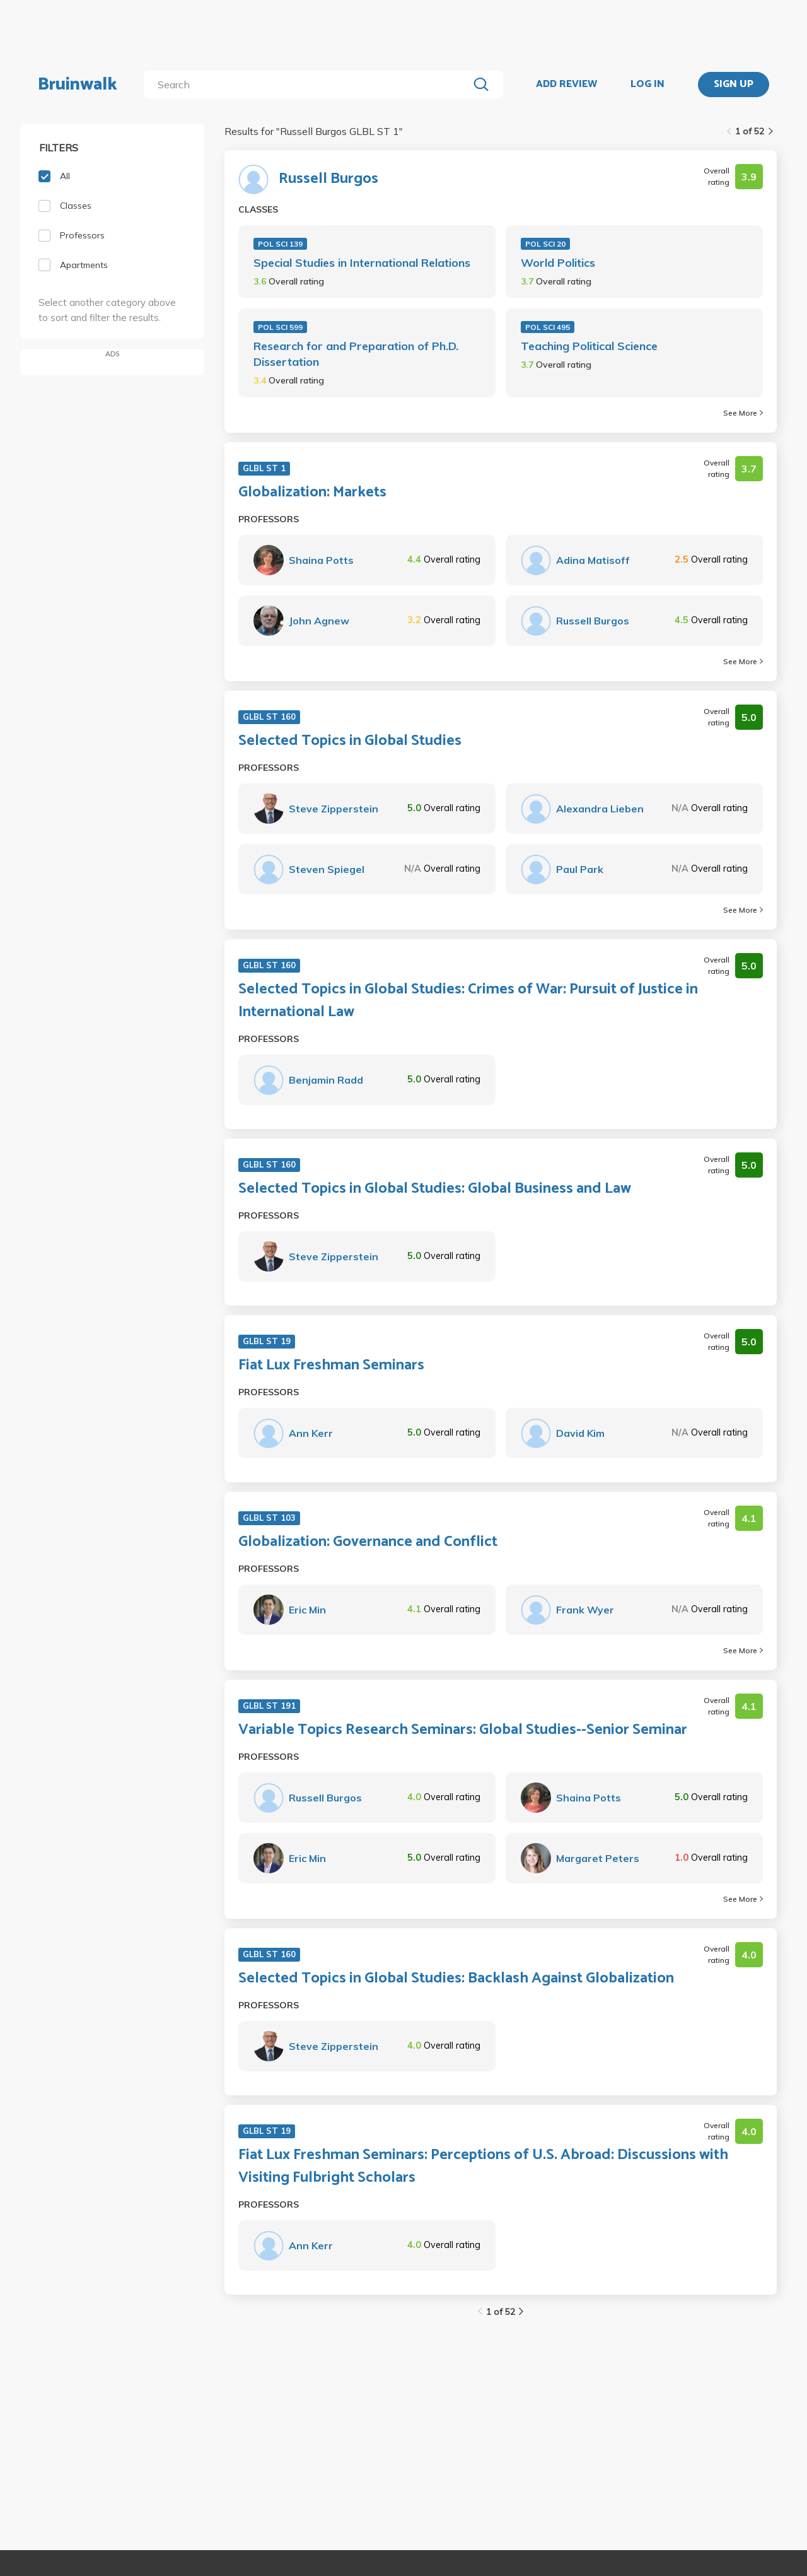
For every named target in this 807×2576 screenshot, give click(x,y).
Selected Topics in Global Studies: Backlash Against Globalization (456, 1978)
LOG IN (647, 84)
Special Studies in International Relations (361, 262)
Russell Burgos (328, 179)
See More (743, 413)
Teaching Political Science (589, 346)
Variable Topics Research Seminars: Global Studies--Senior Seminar (462, 1730)
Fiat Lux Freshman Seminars (331, 1365)
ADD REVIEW (566, 84)
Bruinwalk (77, 84)
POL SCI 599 (280, 327)
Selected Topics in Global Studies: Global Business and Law (434, 1189)
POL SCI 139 (280, 244)
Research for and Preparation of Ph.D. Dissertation (355, 354)
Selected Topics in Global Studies (350, 741)
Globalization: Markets (312, 492)
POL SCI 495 (547, 327)
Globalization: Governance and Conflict (367, 1542)
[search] (309, 84)
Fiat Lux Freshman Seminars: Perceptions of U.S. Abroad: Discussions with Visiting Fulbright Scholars (483, 2166)
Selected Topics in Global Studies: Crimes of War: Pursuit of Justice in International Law (468, 1001)
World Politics (558, 262)
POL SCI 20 (545, 244)
